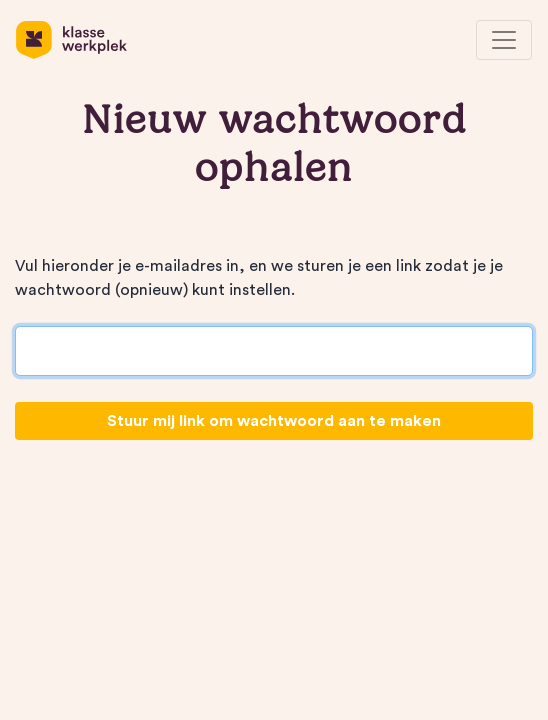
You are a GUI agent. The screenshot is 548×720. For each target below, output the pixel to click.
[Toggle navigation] (504, 40)
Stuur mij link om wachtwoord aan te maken (274, 421)
